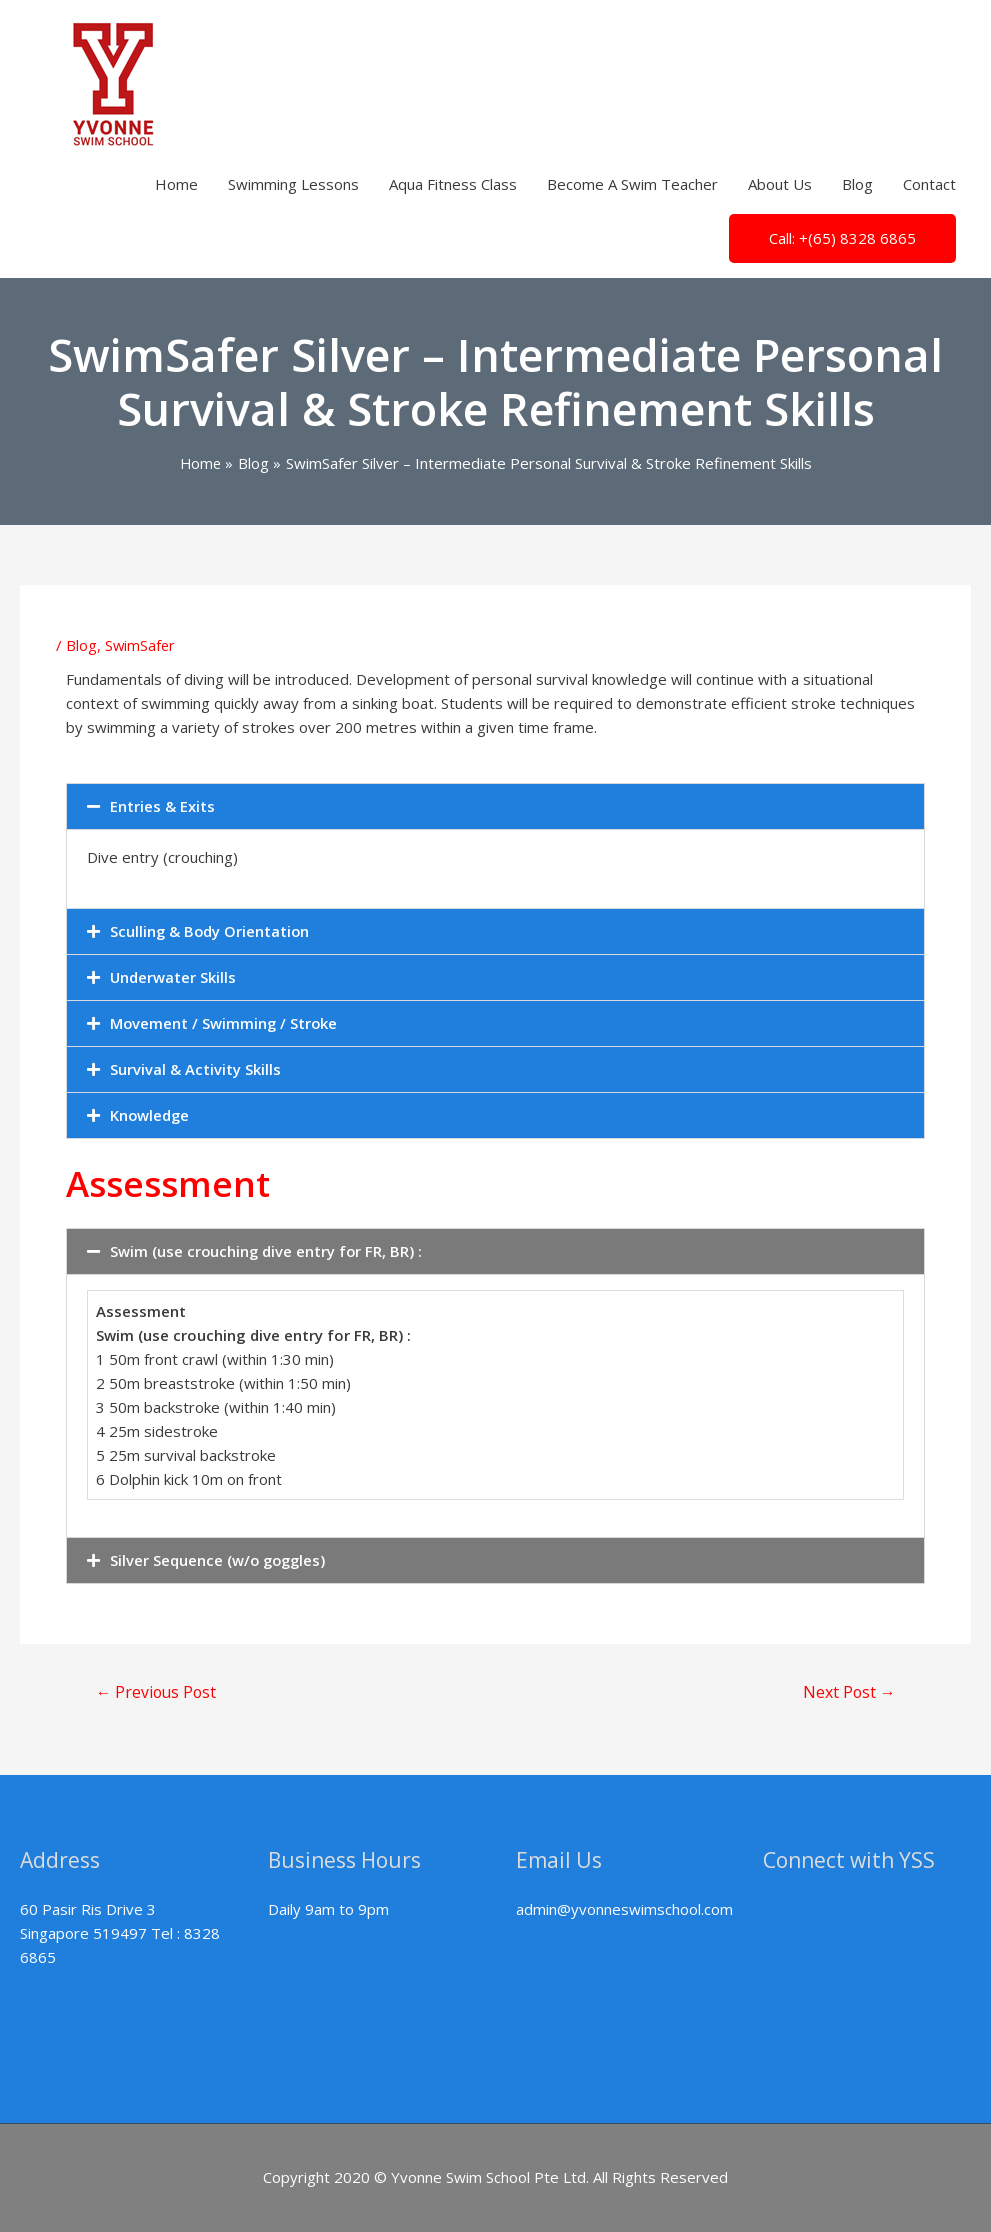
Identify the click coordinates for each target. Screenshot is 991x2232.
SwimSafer (141, 644)
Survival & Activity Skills (195, 1068)
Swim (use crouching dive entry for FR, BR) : (267, 1250)
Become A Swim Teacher (632, 184)
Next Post (848, 1693)
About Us (780, 184)
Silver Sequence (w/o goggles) (220, 1559)
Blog (857, 184)
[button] (495, 805)
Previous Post (158, 1693)
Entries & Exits (162, 805)
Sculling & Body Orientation (211, 930)
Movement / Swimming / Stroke (225, 1022)
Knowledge (150, 1114)
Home (176, 184)
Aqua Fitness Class (453, 184)
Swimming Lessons (293, 184)
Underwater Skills (173, 976)
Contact (929, 184)
